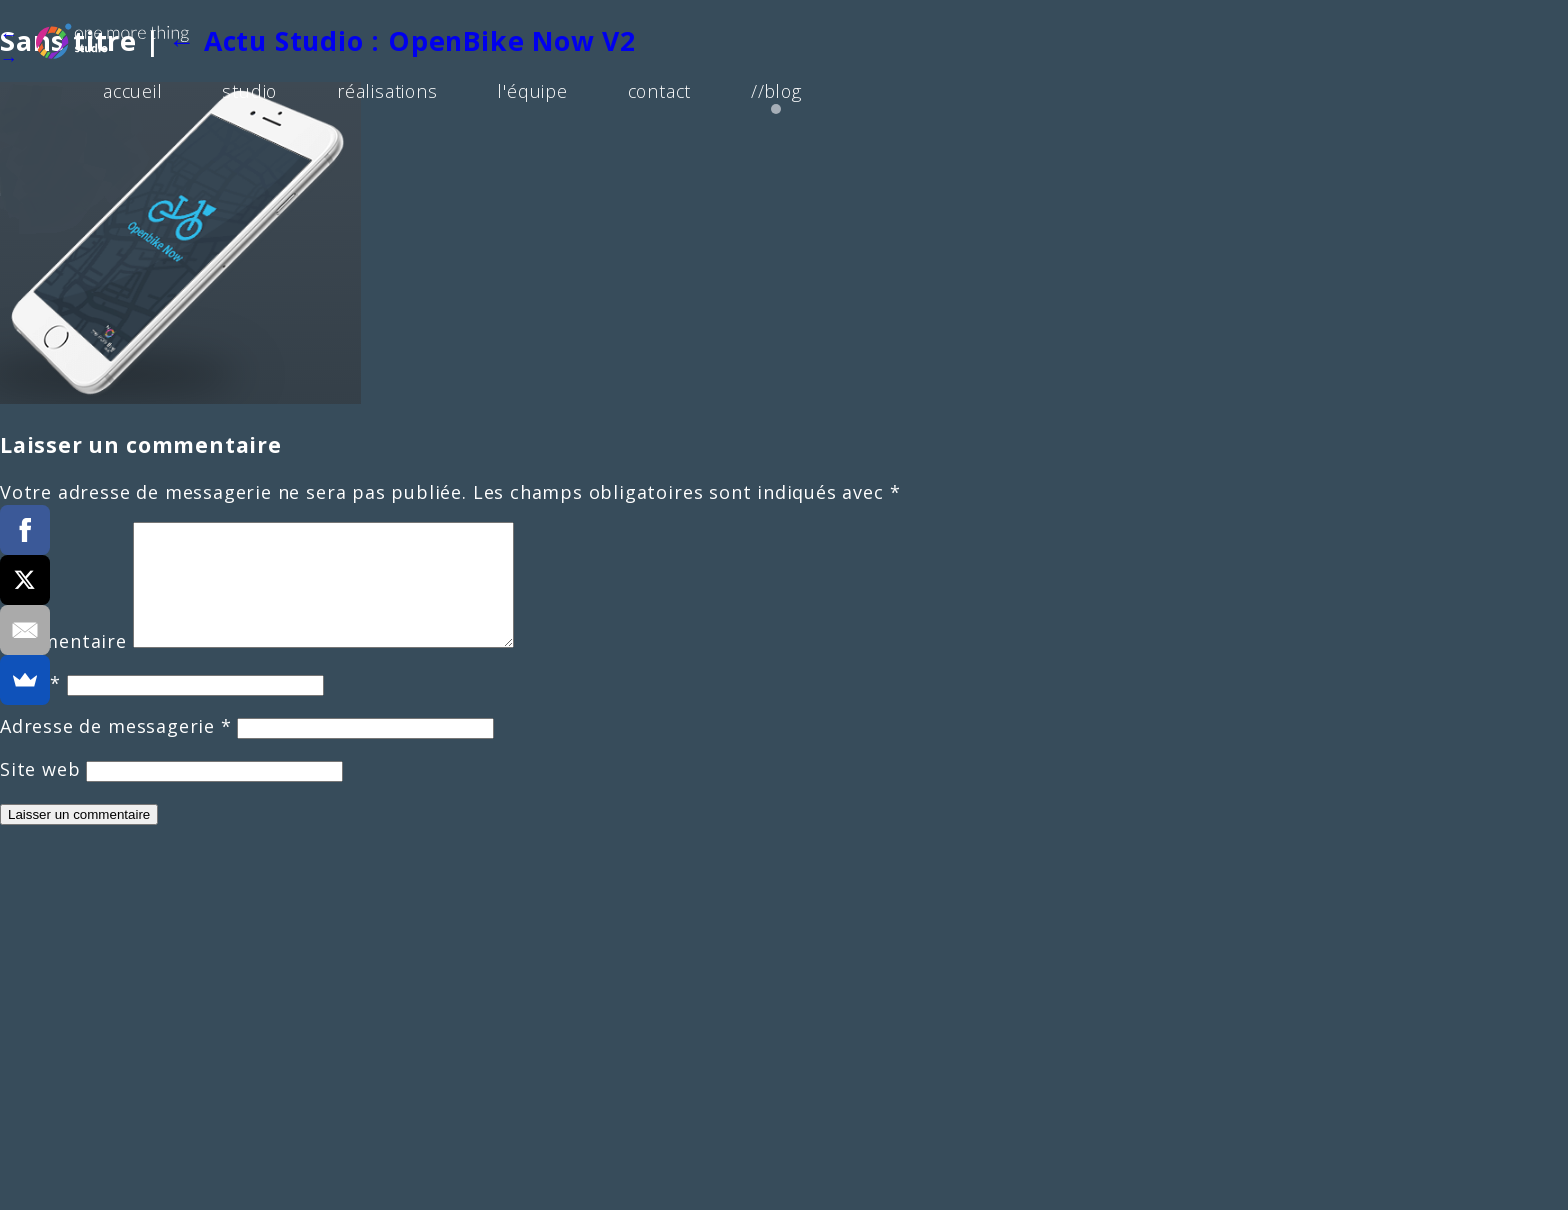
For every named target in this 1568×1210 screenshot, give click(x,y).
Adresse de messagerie (116, 750)
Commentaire (63, 665)
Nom (30, 707)
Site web (40, 793)
